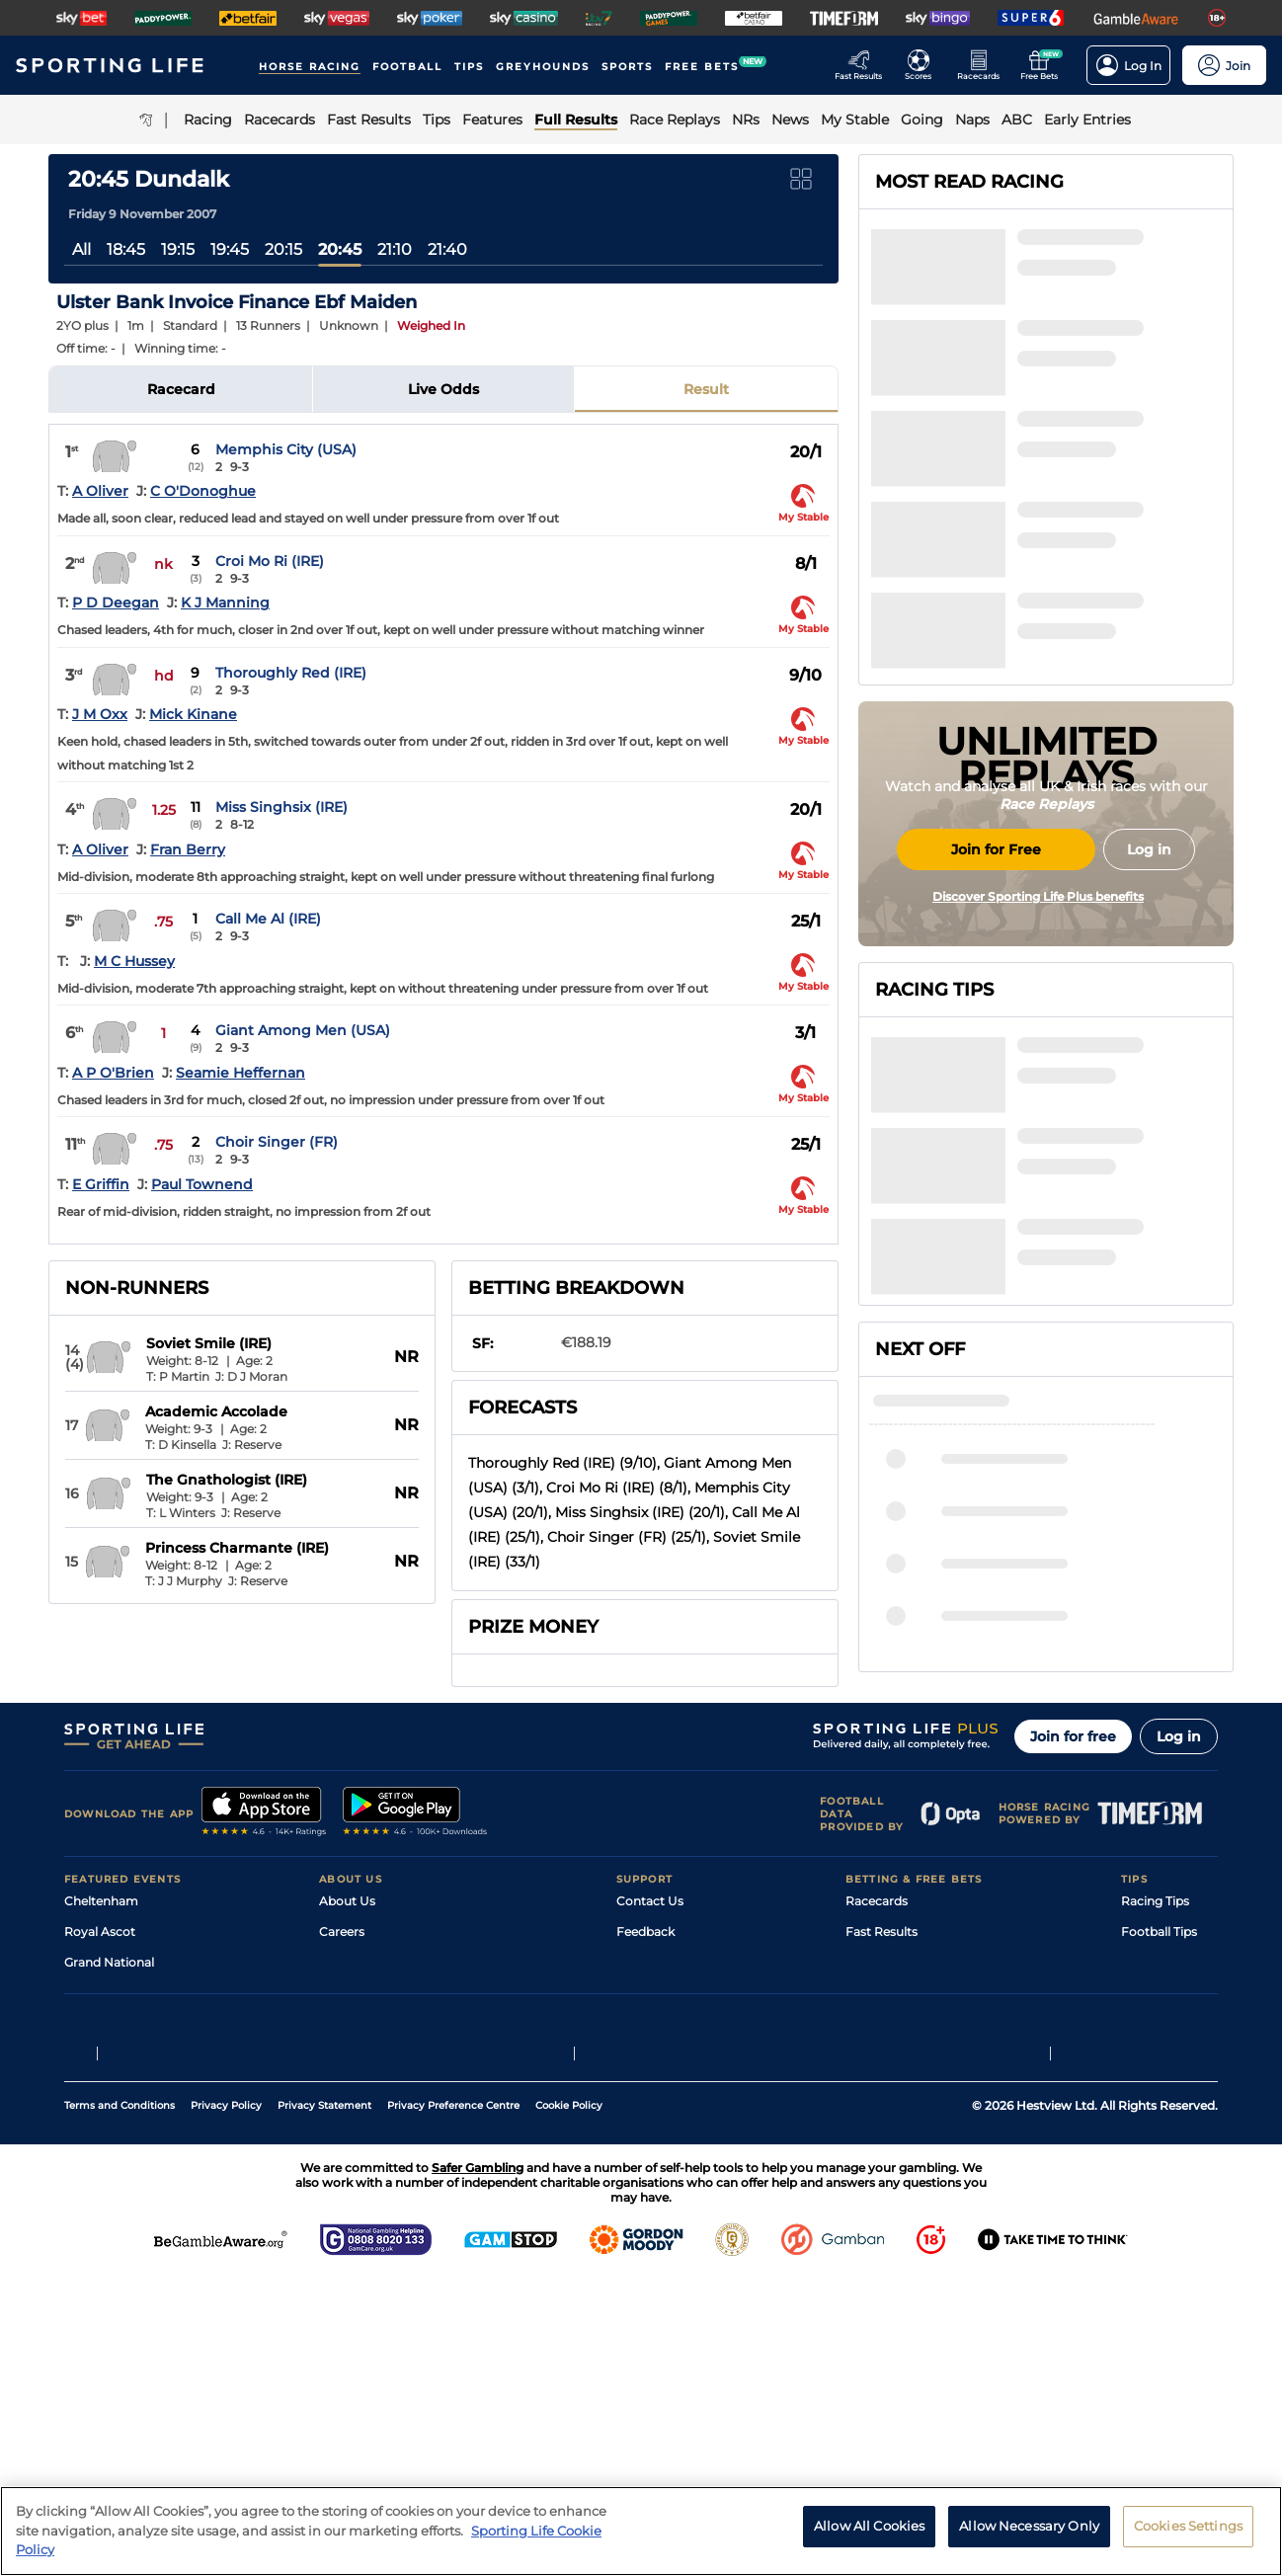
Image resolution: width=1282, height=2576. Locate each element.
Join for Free (996, 1010)
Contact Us (649, 2075)
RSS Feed (346, 2259)
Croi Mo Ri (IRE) (269, 561)
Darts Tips (1150, 2167)
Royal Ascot (99, 2106)
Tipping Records (1169, 2228)
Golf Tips (1146, 2137)
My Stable (874, 2198)
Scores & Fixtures (895, 2137)
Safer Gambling (661, 2167)
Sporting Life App (370, 2167)
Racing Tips (1155, 2075)
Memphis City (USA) (286, 449)
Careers (341, 2106)
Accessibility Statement (388, 2198)
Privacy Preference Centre (453, 2402)
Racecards (876, 2075)
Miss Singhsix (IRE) (281, 807)
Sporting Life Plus (371, 2137)
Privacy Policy (226, 2402)
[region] (641, 2531)
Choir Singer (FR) (276, 1142)
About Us (347, 2075)
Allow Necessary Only (1029, 2526)
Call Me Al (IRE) (268, 918)
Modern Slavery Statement (398, 2228)
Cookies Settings (1188, 2526)
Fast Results (881, 2106)
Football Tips (1159, 2106)
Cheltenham (101, 2075)
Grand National (109, 2137)
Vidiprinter (876, 2167)
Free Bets (873, 2228)
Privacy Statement (324, 2402)
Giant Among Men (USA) (302, 1030)
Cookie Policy (568, 2402)
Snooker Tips (1159, 2198)
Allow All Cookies (869, 2526)
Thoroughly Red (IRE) (290, 673)
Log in (1179, 1911)
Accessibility (652, 2137)
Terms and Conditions (119, 2402)
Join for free (1073, 1911)
